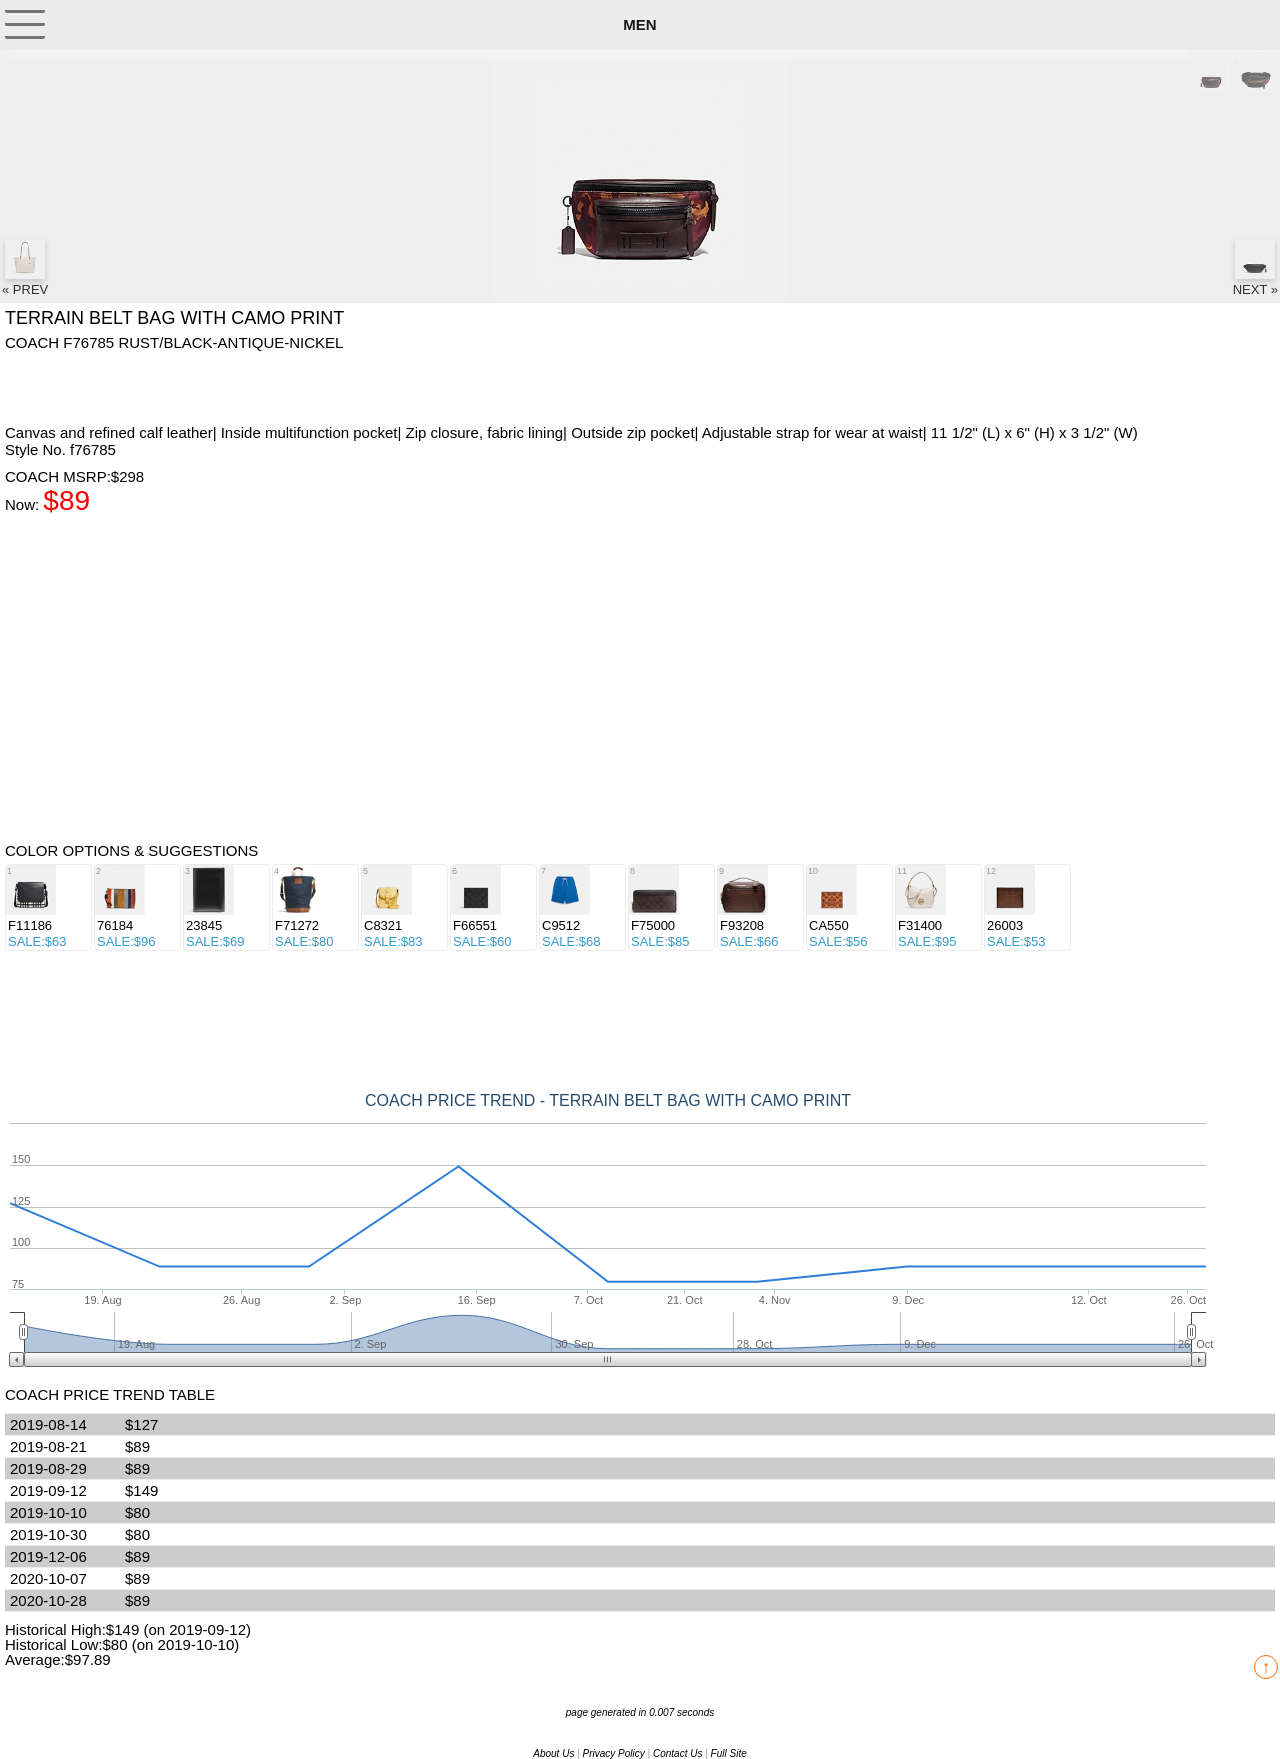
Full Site (729, 1753)
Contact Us (677, 1753)
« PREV (25, 268)
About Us (553, 1753)
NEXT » (1255, 268)
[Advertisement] (165, 386)
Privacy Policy (614, 1753)
